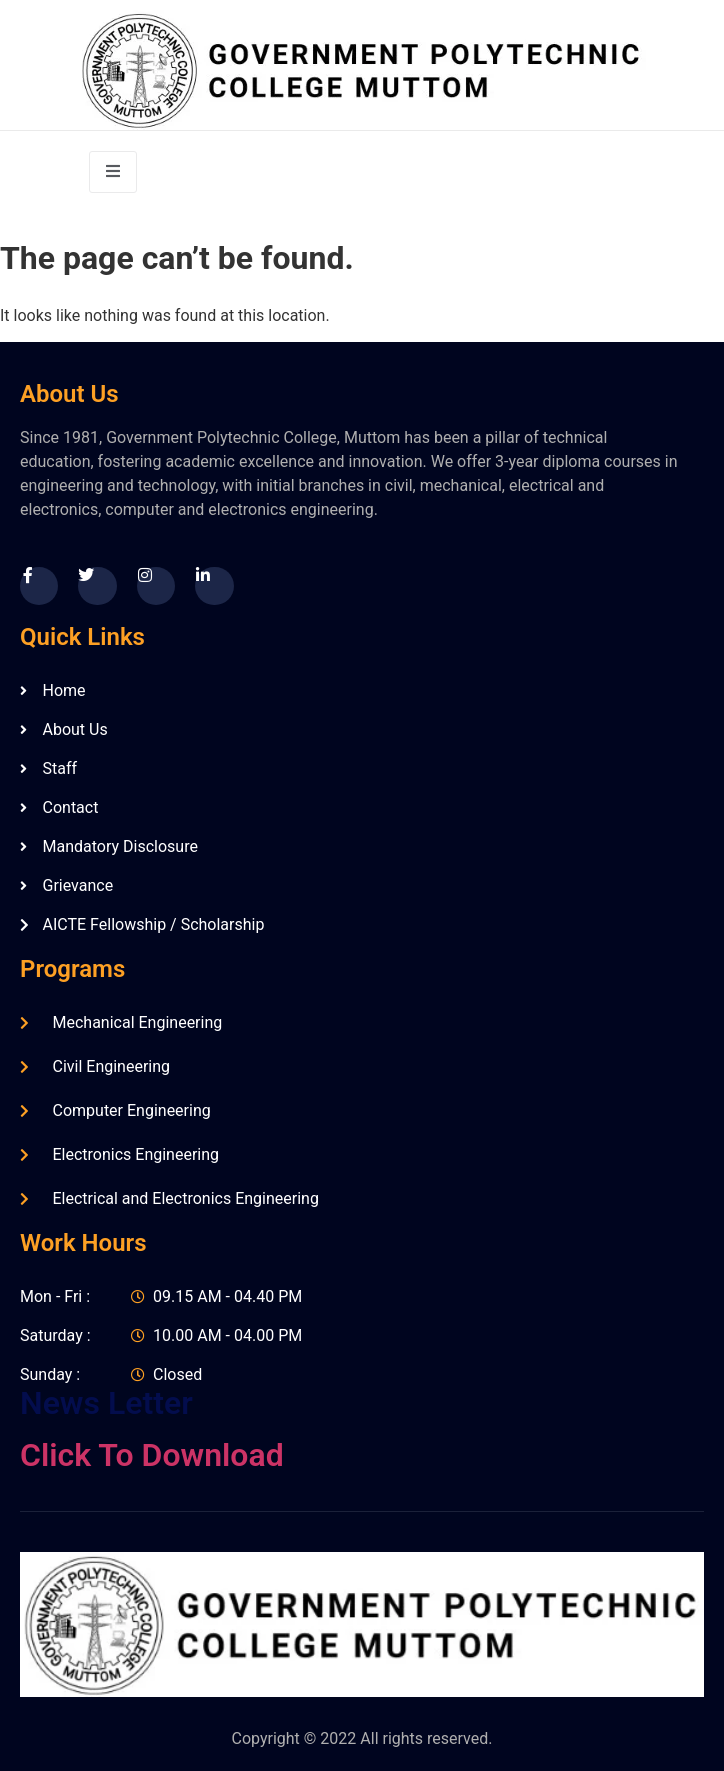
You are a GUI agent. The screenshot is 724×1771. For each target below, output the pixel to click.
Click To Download (152, 1455)
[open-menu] (113, 172)
